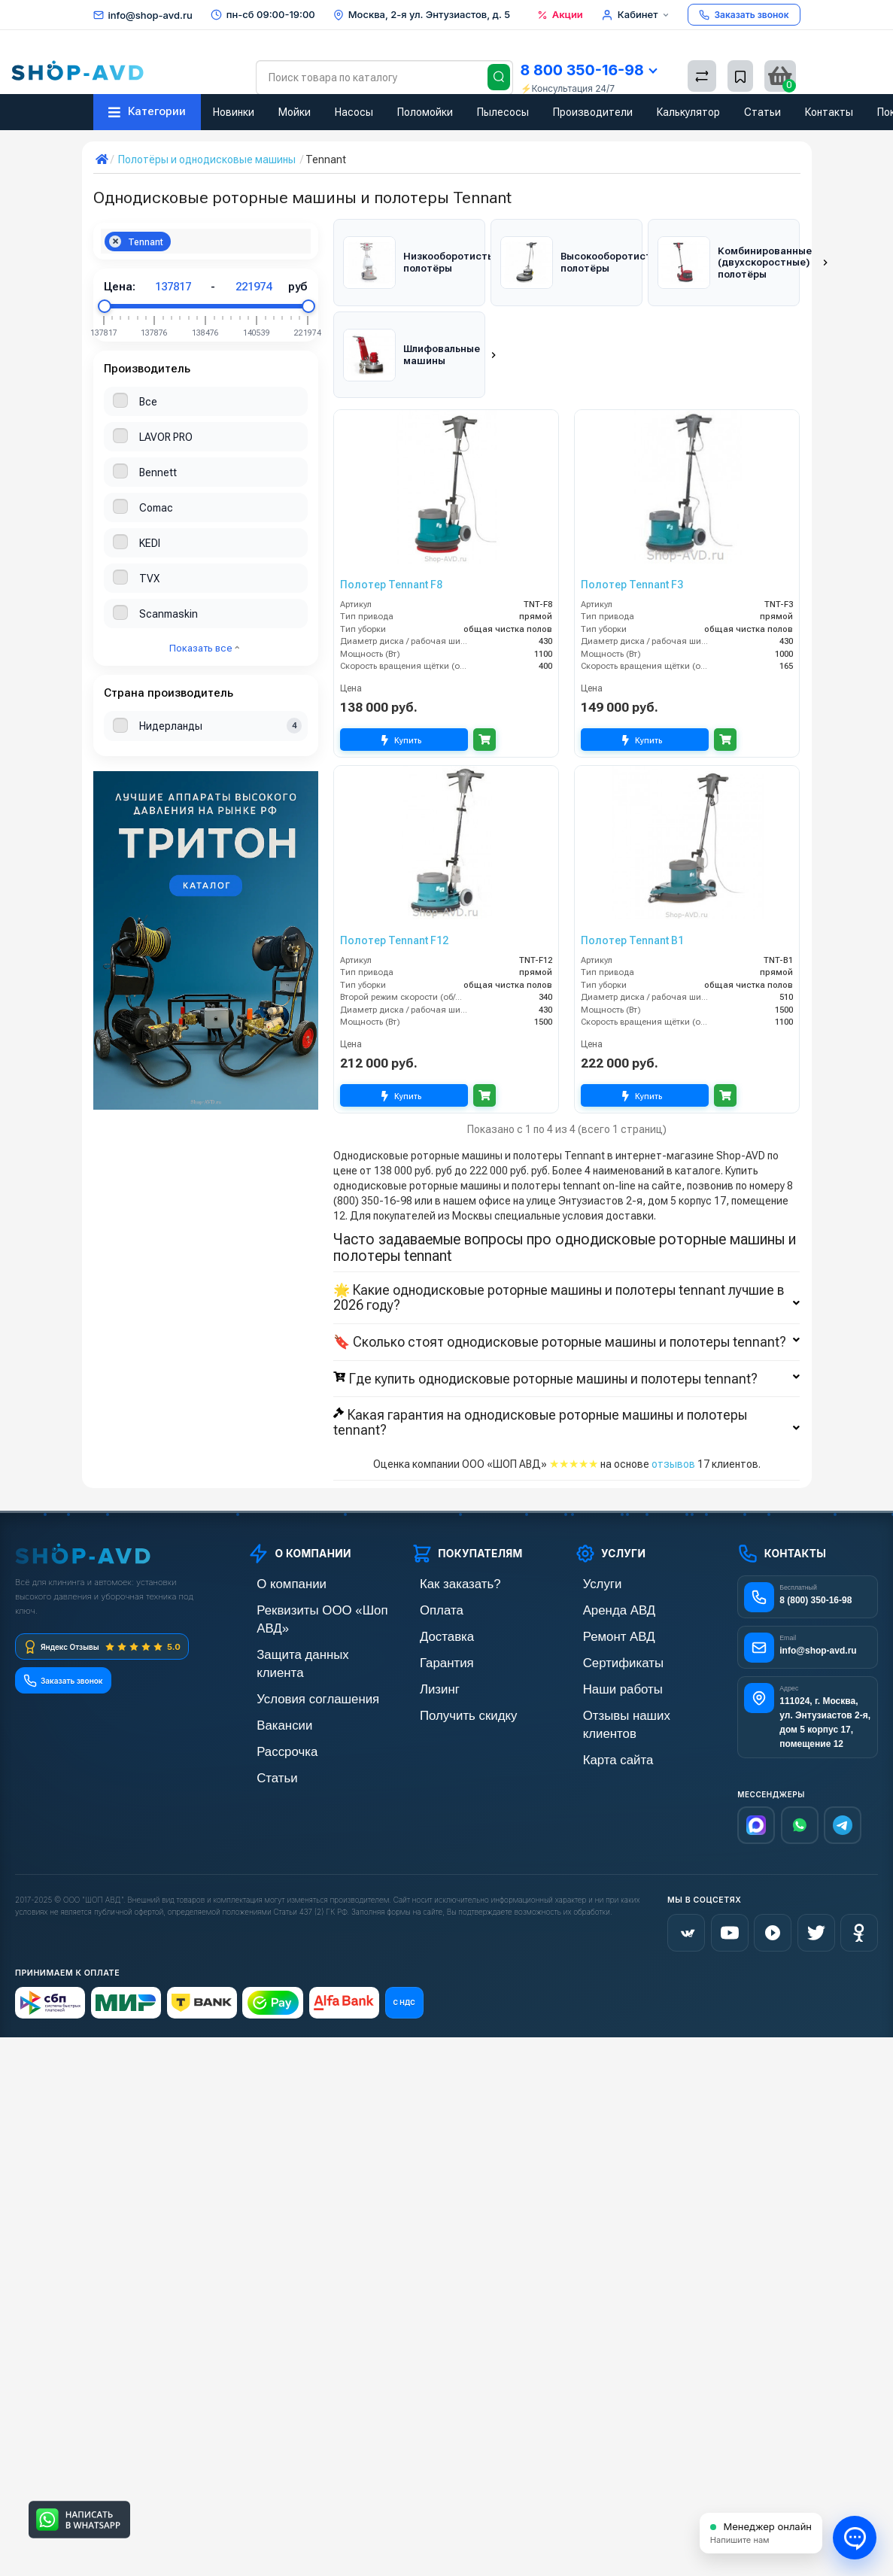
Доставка (433, 1593)
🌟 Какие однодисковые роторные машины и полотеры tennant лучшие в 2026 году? (566, 1256)
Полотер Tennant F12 (394, 899)
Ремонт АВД (604, 1593)
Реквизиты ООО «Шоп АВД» (315, 1568)
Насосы (354, 112)
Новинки (233, 112)
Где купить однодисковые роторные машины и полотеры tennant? (566, 1337)
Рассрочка (272, 1670)
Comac (156, 508)
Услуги (590, 1542)
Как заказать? (444, 1542)
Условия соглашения (297, 1619)
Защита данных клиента (305, 1593)
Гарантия (433, 1619)
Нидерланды (170, 726)
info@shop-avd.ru (150, 15)
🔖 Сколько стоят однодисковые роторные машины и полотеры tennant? (566, 1300)
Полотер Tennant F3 (632, 543)
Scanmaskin (168, 614)
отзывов (673, 1423)
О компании (276, 1542)
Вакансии (270, 1645)
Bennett (158, 472)
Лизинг (428, 1645)
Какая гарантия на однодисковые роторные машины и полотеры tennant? (566, 1382)
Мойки (294, 112)
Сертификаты (607, 1619)
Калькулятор (688, 112)
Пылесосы (503, 112)
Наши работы (607, 1645)
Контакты (829, 112)
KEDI (149, 543)
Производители (593, 112)
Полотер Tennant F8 (391, 543)
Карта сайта (603, 1696)
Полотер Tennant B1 (632, 899)
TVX (149, 579)
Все (148, 402)
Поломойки (425, 112)
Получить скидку (451, 1670)
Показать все (204, 648)
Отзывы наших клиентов (633, 1670)
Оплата (429, 1568)
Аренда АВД (604, 1568)
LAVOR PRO (166, 437)
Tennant (136, 241)
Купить (404, 698)
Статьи (762, 112)
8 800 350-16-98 (588, 70)
